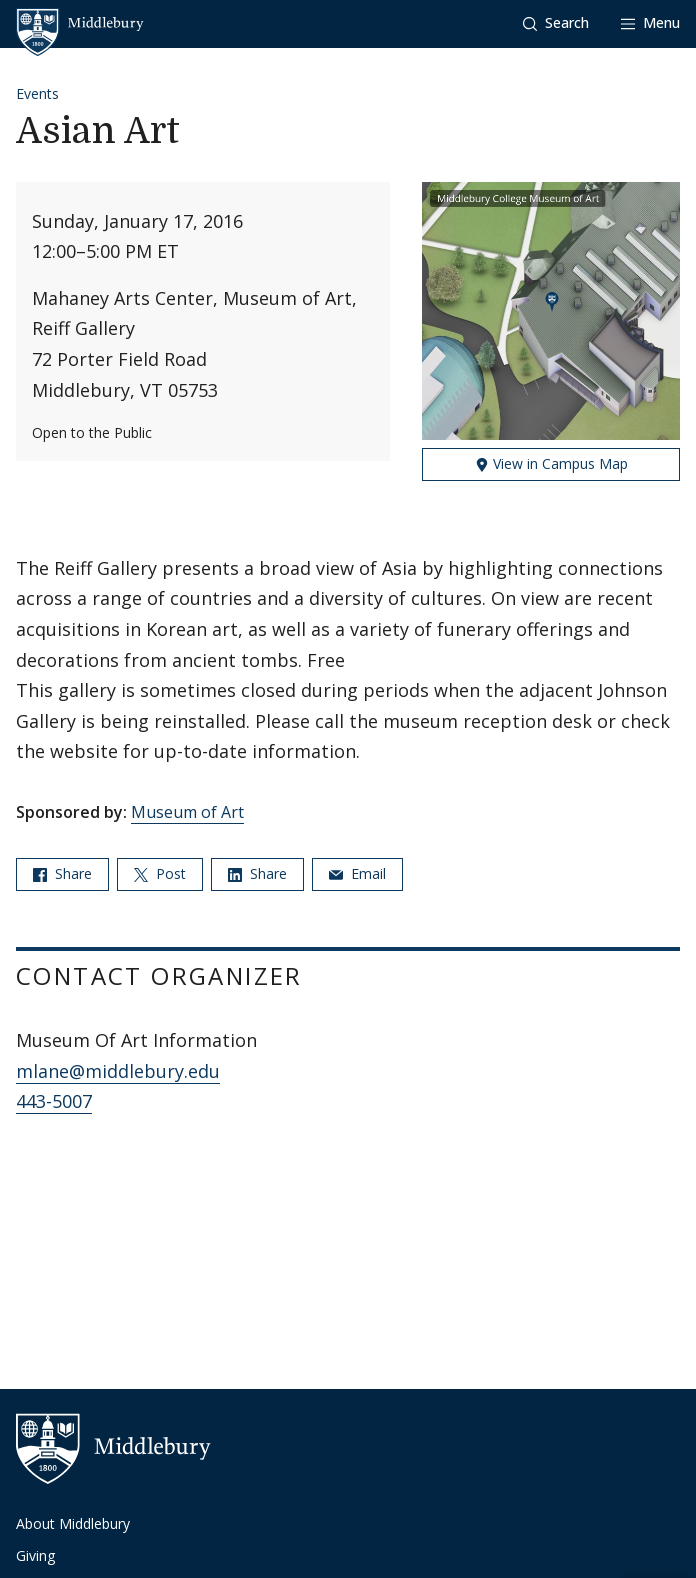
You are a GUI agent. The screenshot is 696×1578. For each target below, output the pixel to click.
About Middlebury (73, 1523)
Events (37, 93)
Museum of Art (187, 812)
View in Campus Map (551, 463)
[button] (556, 23)
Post (160, 873)
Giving (35, 1555)
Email (357, 873)
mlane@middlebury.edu (118, 1071)
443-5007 (54, 1101)
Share (62, 873)
